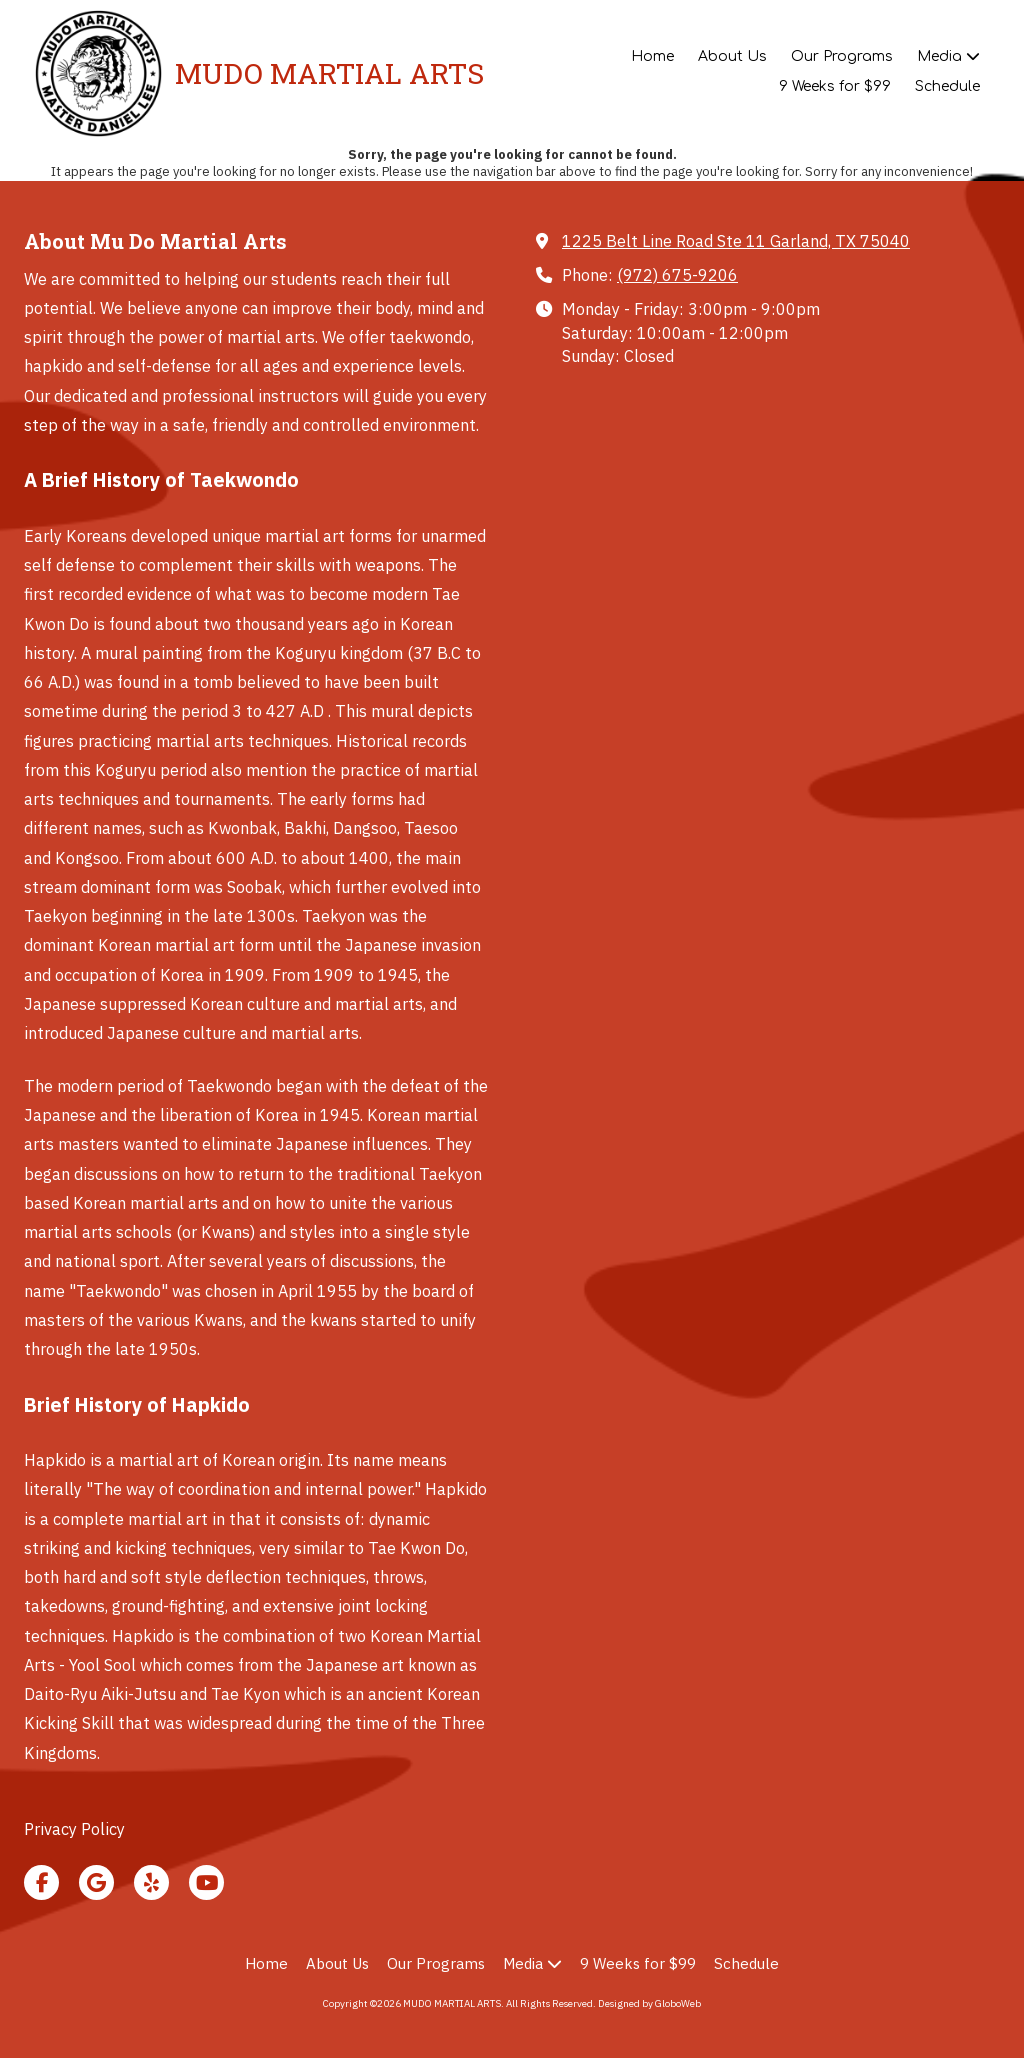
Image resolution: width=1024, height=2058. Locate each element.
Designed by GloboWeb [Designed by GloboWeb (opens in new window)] (649, 2003)
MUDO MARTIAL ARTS (329, 73)
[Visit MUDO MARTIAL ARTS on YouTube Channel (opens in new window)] (206, 1882)
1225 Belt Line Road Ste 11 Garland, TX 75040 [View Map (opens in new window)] (736, 240)
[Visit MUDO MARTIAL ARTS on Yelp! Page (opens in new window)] (151, 1882)
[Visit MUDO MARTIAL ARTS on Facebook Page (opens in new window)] (41, 1882)
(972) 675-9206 (677, 274)
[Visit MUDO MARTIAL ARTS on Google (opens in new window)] (96, 1882)
